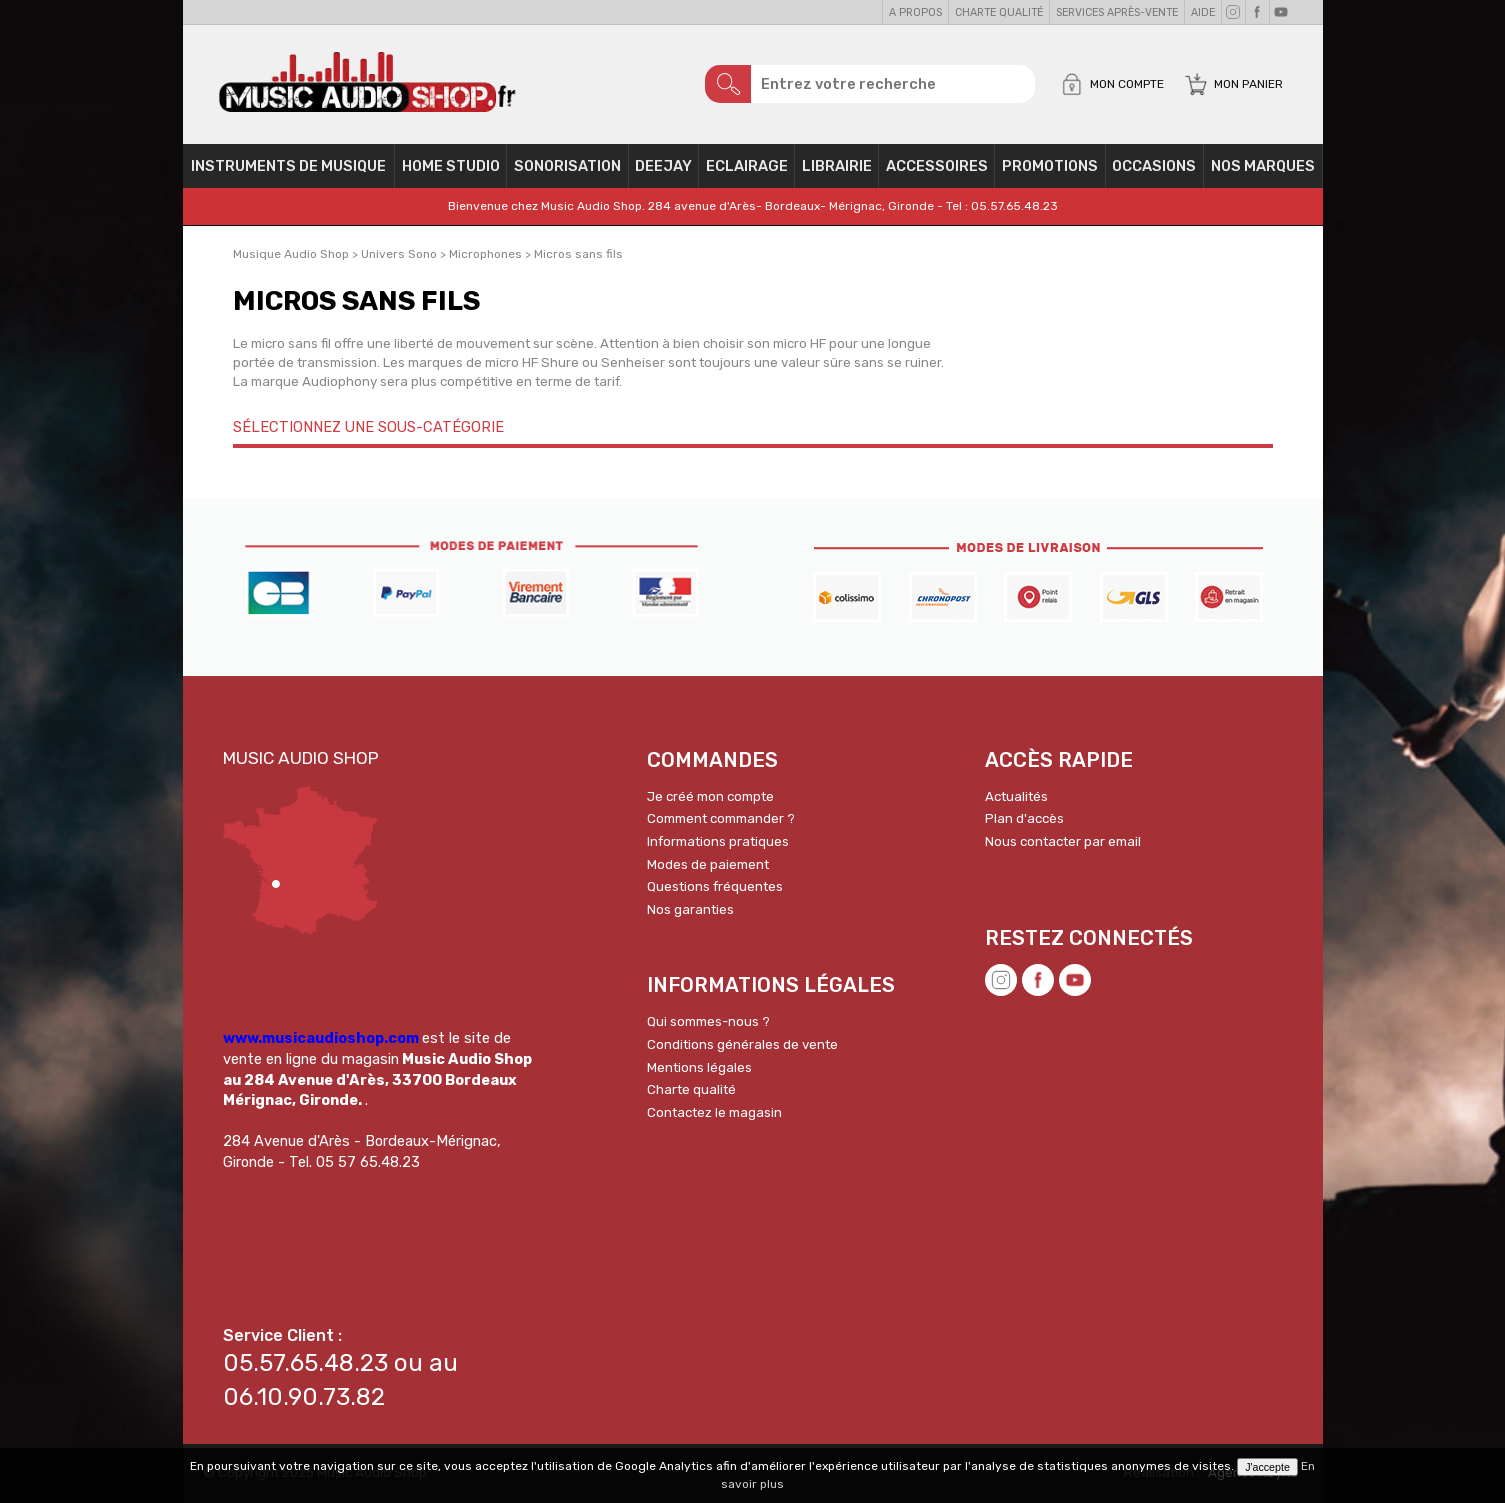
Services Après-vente (1117, 12)
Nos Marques (1263, 166)
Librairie (837, 166)
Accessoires (937, 166)
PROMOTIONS (1050, 166)
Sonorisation (567, 166)
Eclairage (747, 166)
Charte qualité (999, 12)
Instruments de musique (288, 166)
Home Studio (451, 166)
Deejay (663, 166)
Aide (1203, 12)
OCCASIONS (1154, 166)
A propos (915, 12)
